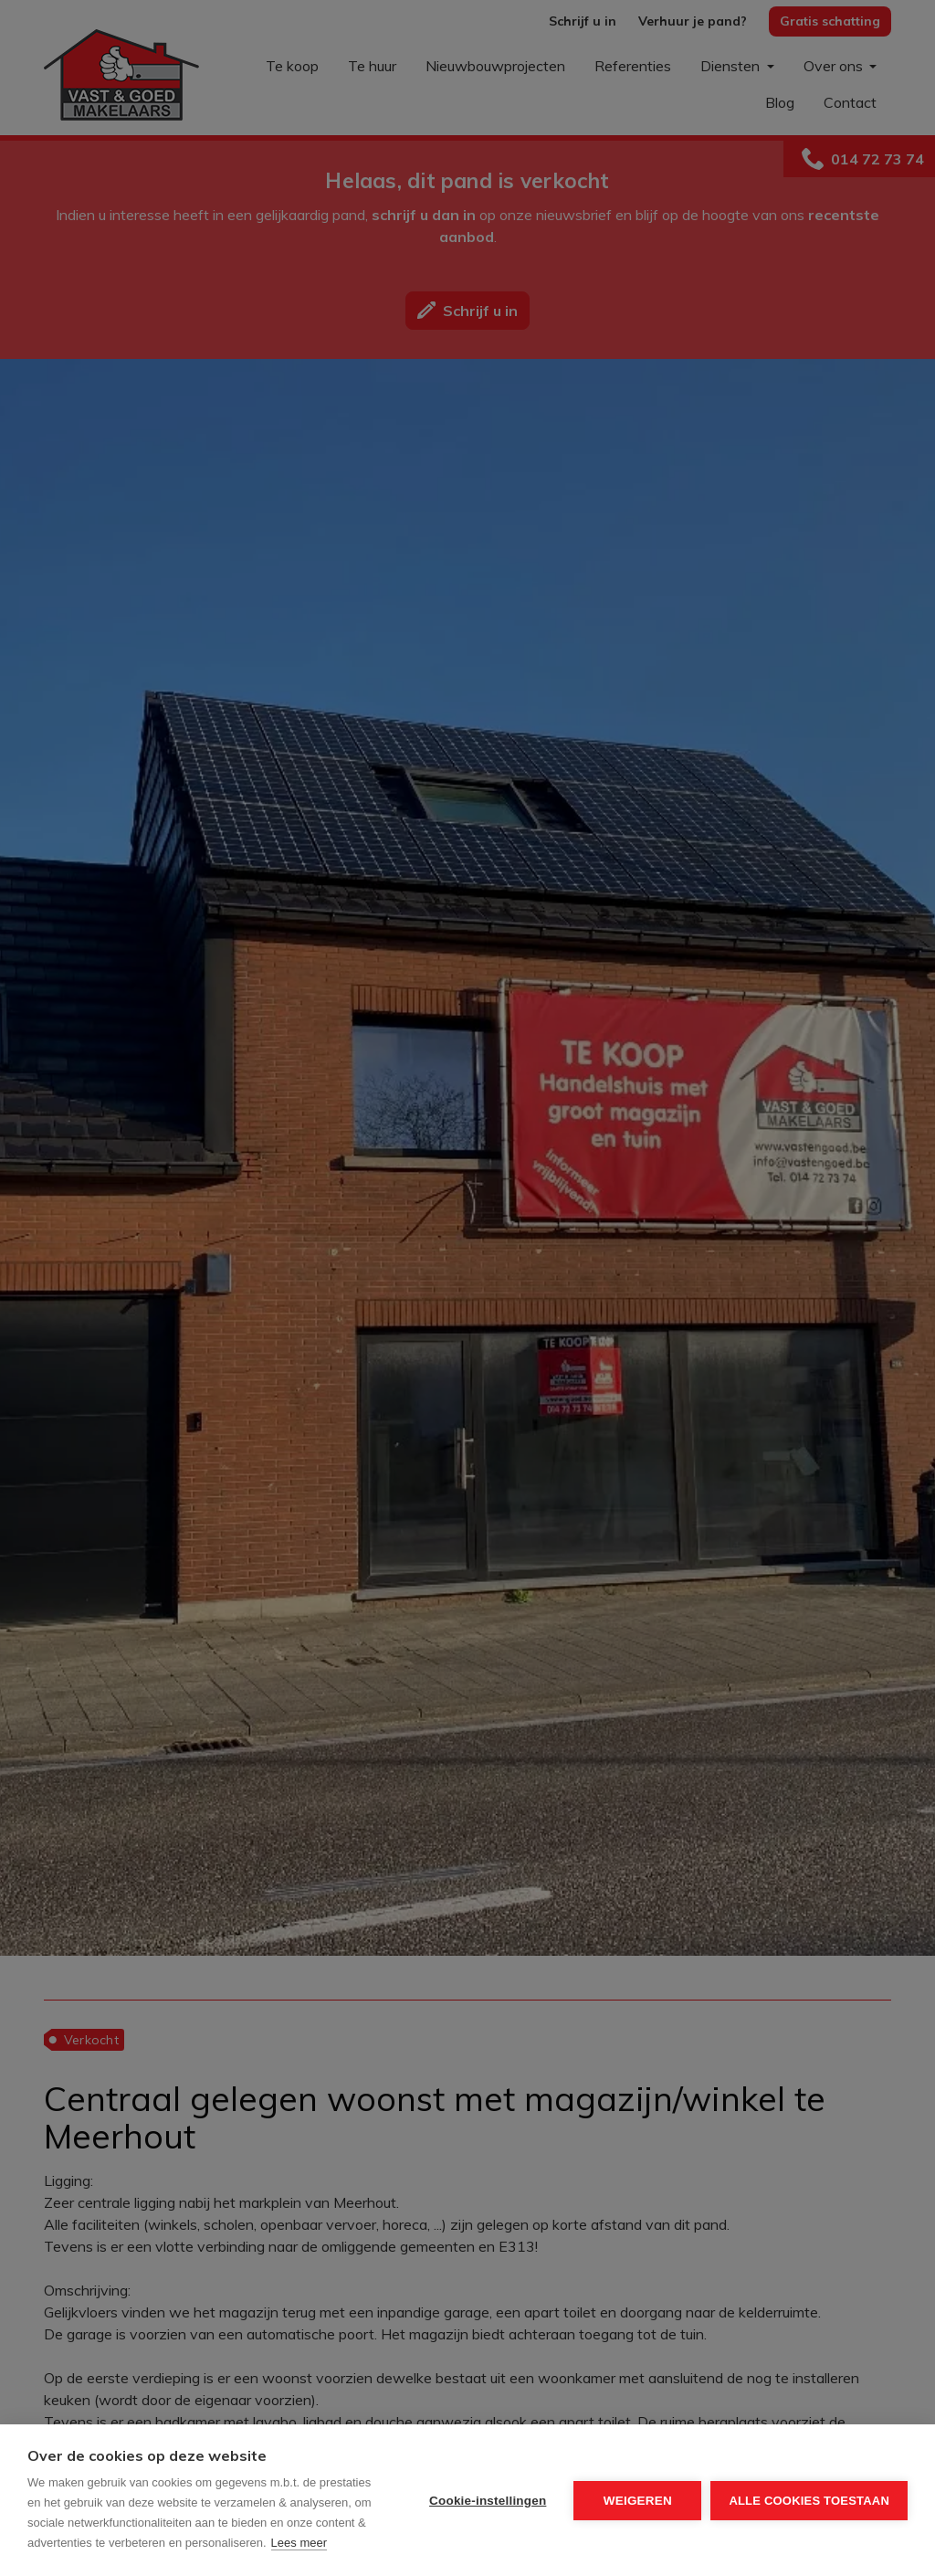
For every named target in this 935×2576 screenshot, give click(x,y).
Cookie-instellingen (487, 2500)
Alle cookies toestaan (809, 2500)
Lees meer (299, 2543)
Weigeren (638, 2500)
